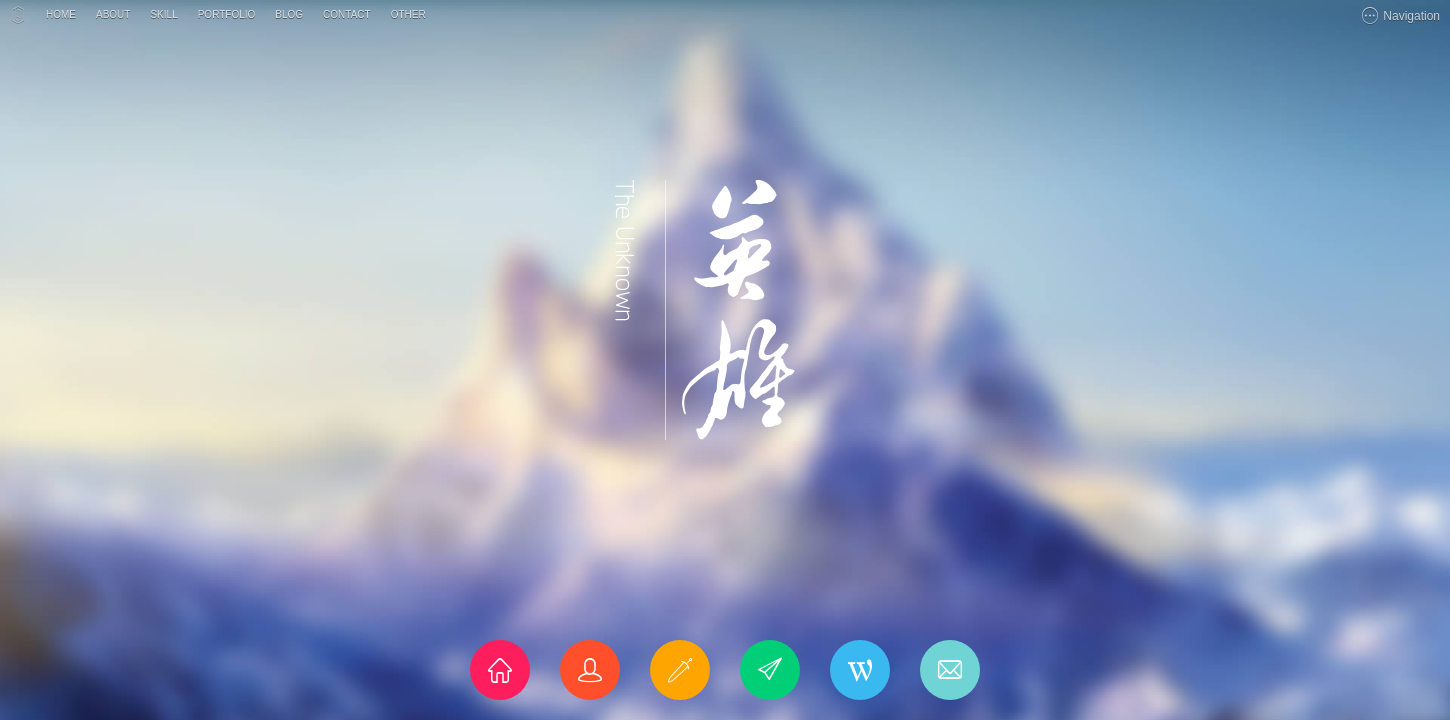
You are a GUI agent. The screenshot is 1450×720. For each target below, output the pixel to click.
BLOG (289, 14)
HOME (61, 14)
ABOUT (113, 14)
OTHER (408, 14)
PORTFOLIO (227, 14)
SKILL (163, 14)
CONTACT (347, 14)
